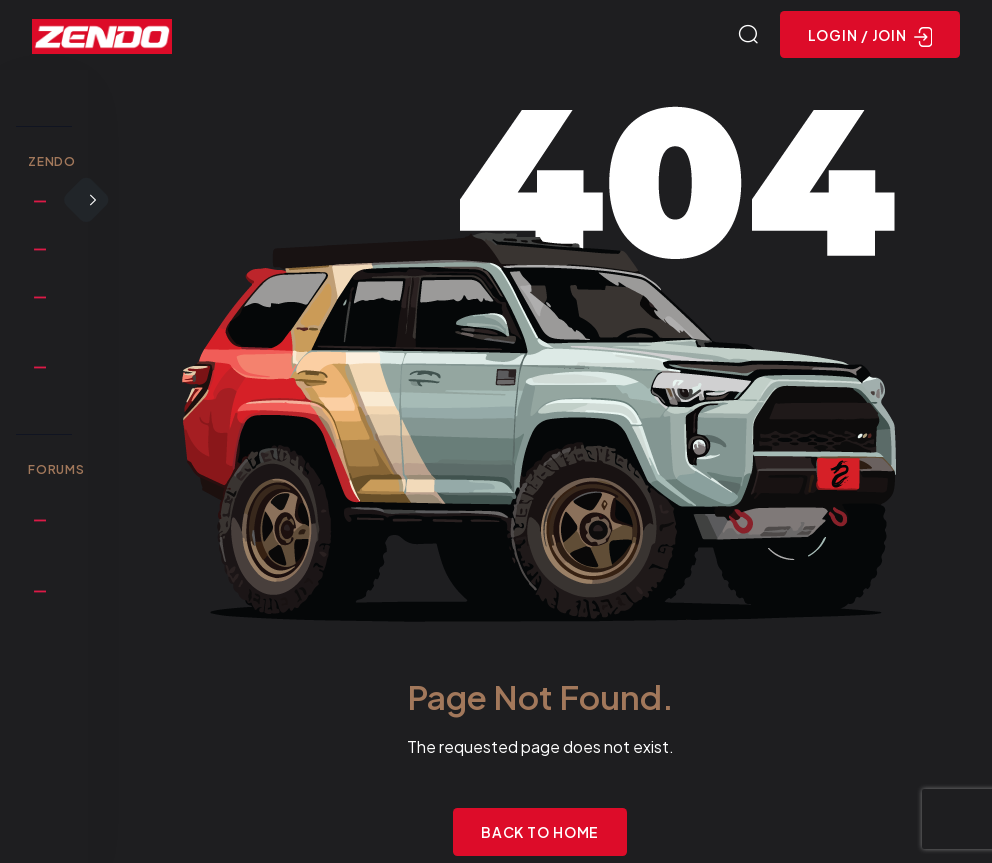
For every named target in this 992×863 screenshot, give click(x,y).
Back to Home (540, 832)
